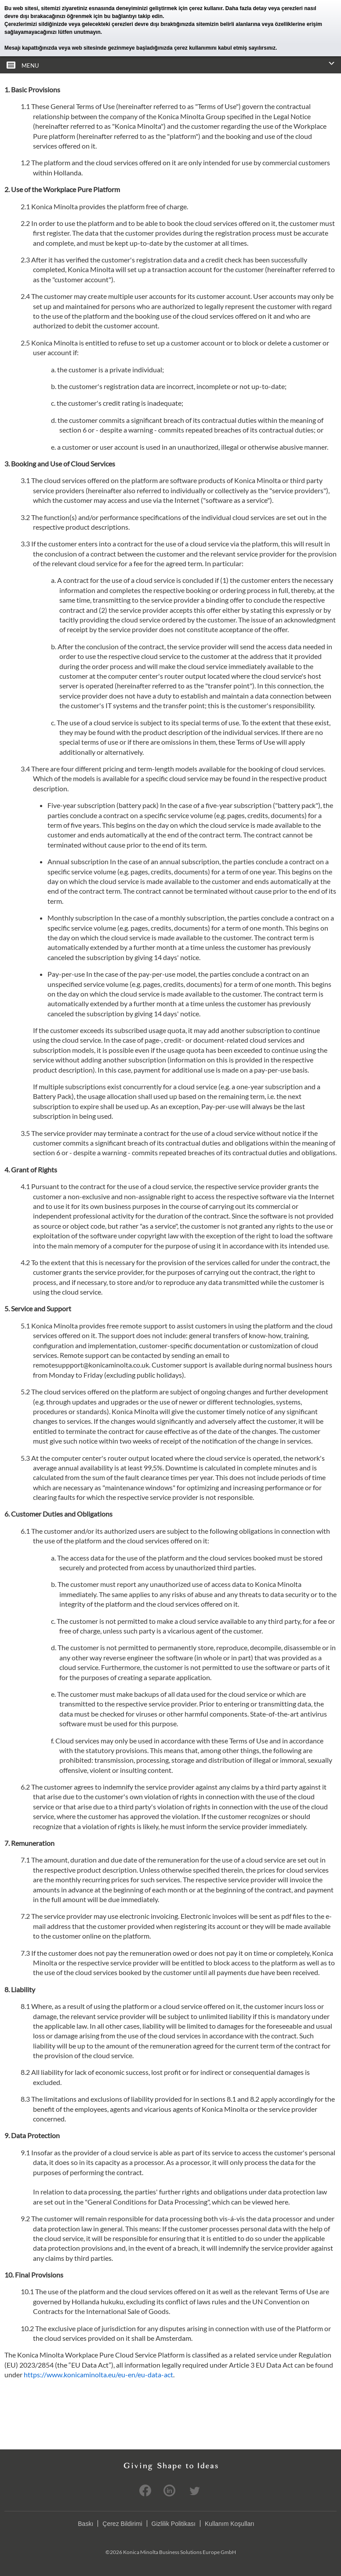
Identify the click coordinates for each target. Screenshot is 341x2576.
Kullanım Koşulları (229, 2523)
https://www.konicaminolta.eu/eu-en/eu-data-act (98, 2374)
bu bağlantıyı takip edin (133, 16)
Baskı (85, 2523)
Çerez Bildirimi (122, 2523)
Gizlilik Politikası (174, 2523)
